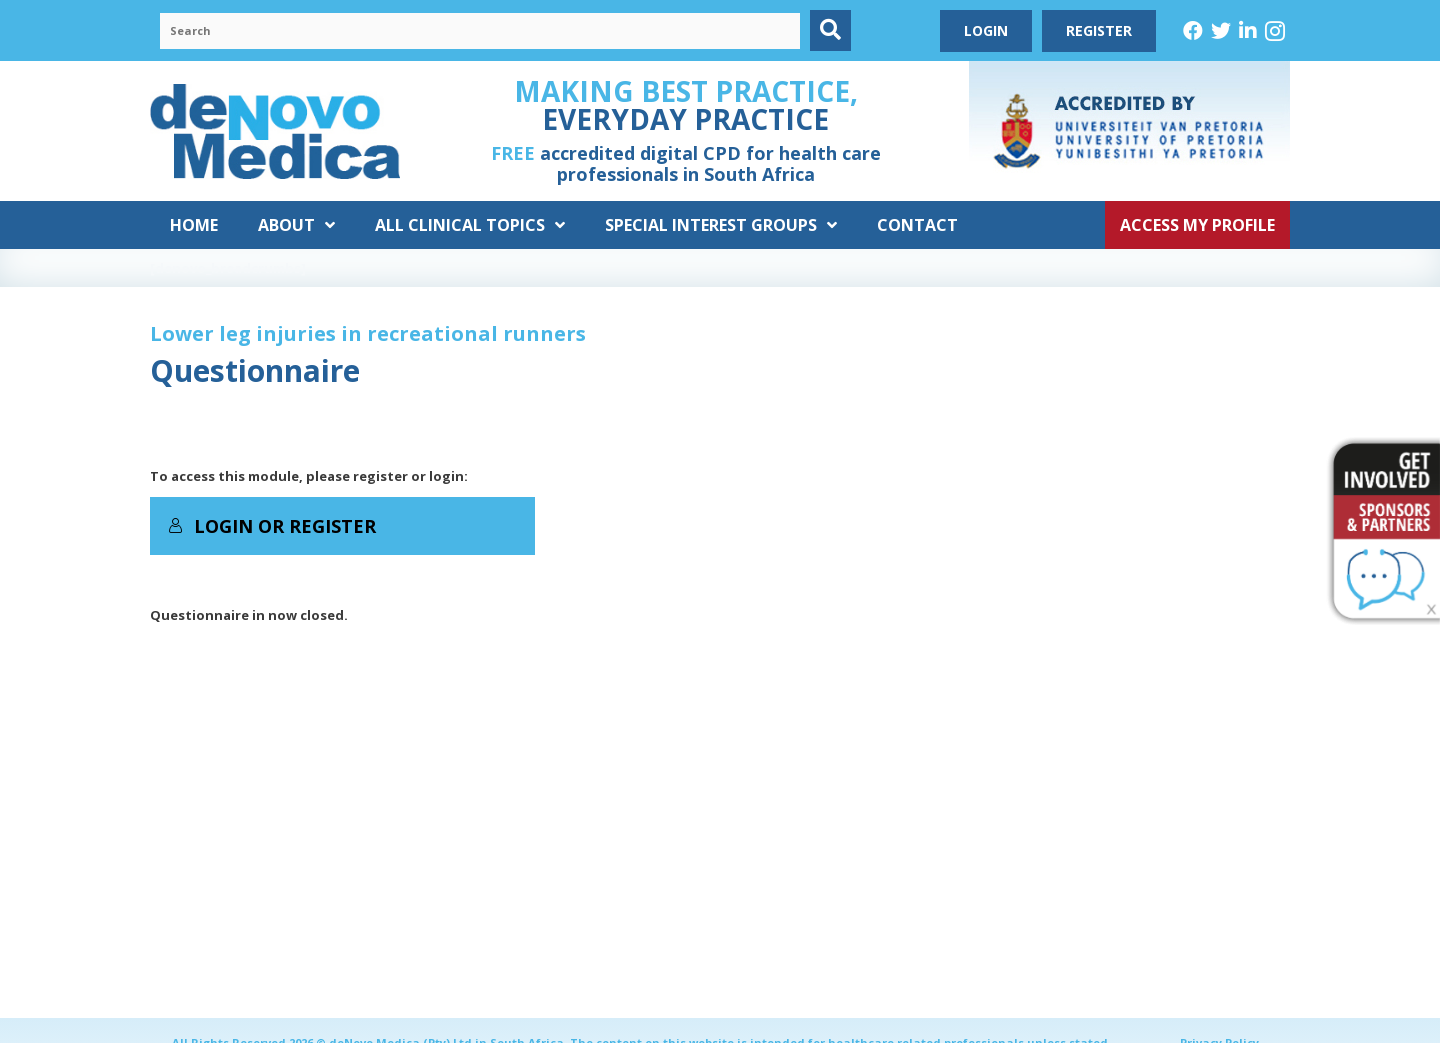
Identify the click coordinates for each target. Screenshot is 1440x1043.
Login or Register (272, 526)
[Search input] (480, 31)
